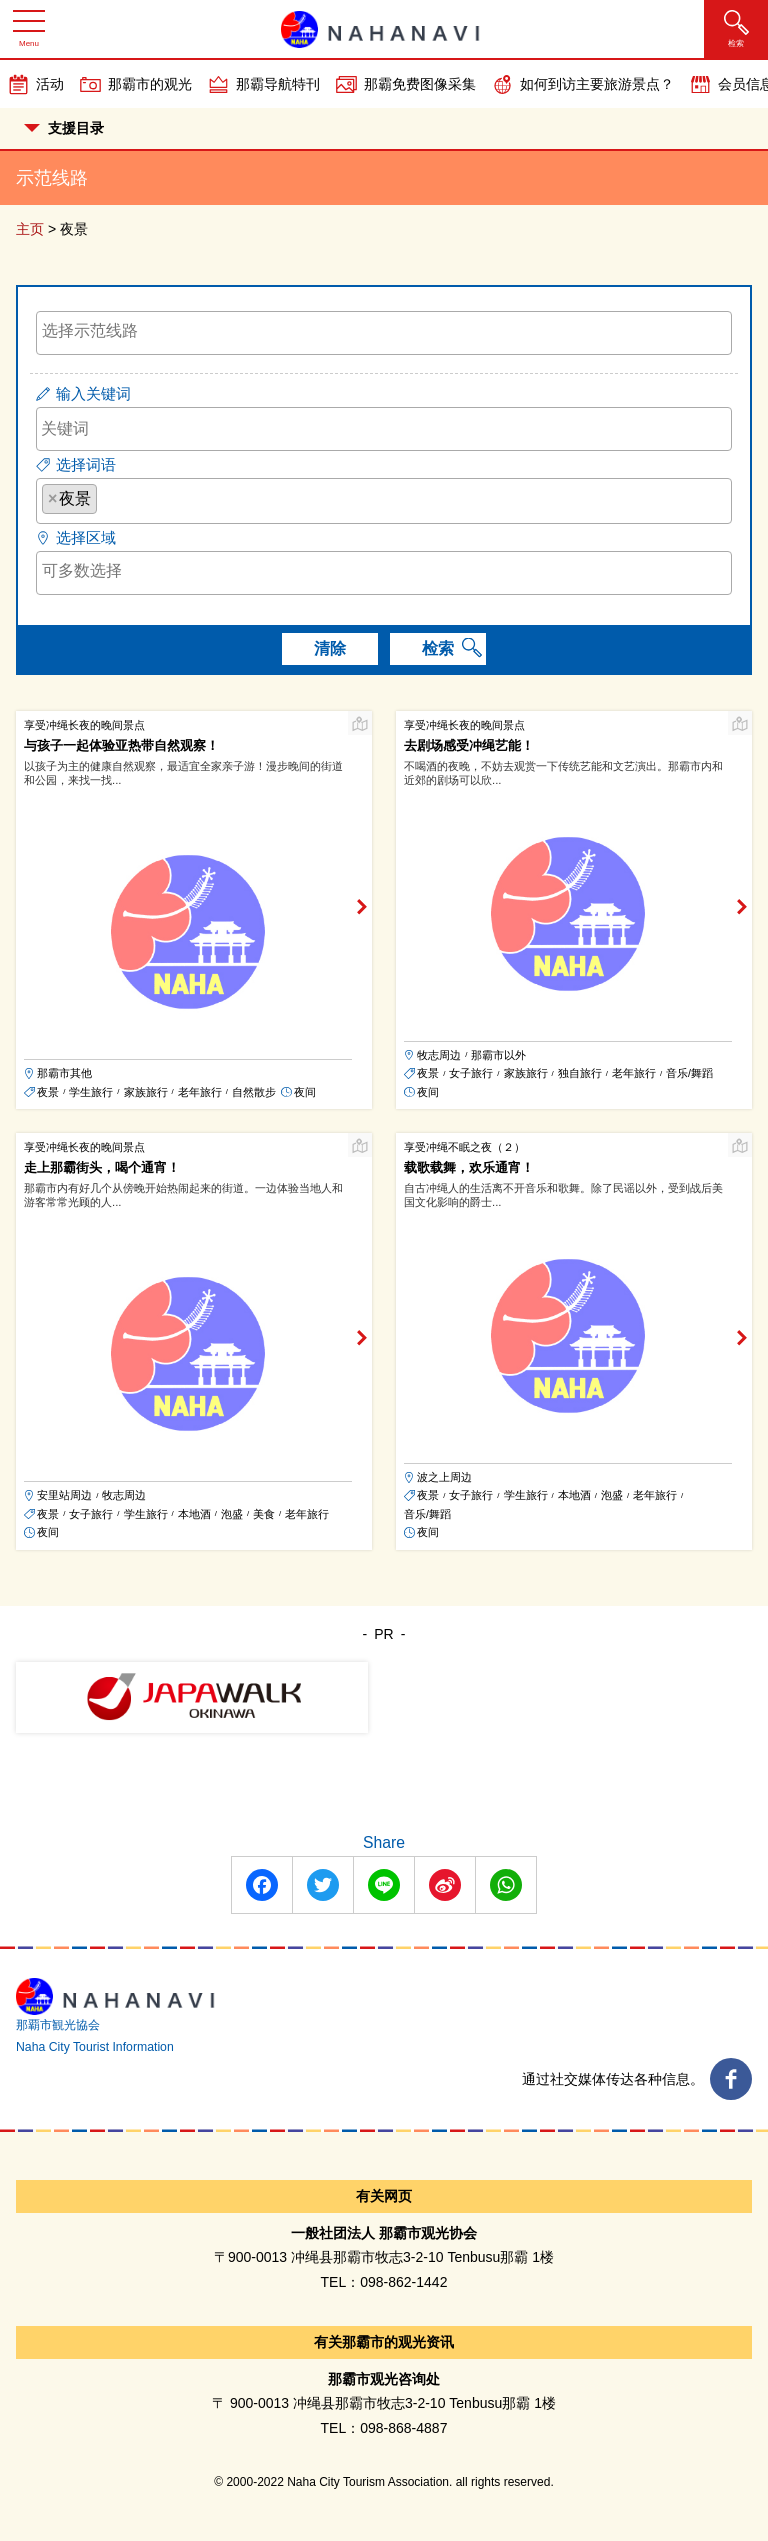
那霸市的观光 (150, 84)
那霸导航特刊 (278, 84)
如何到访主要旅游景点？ (597, 84)
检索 (438, 648)
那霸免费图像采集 (420, 84)
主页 (30, 229)
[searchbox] (384, 331)
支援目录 (64, 128)
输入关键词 (93, 393)
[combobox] (384, 333)
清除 (330, 648)
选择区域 (86, 537)
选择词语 (86, 464)
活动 (50, 84)
